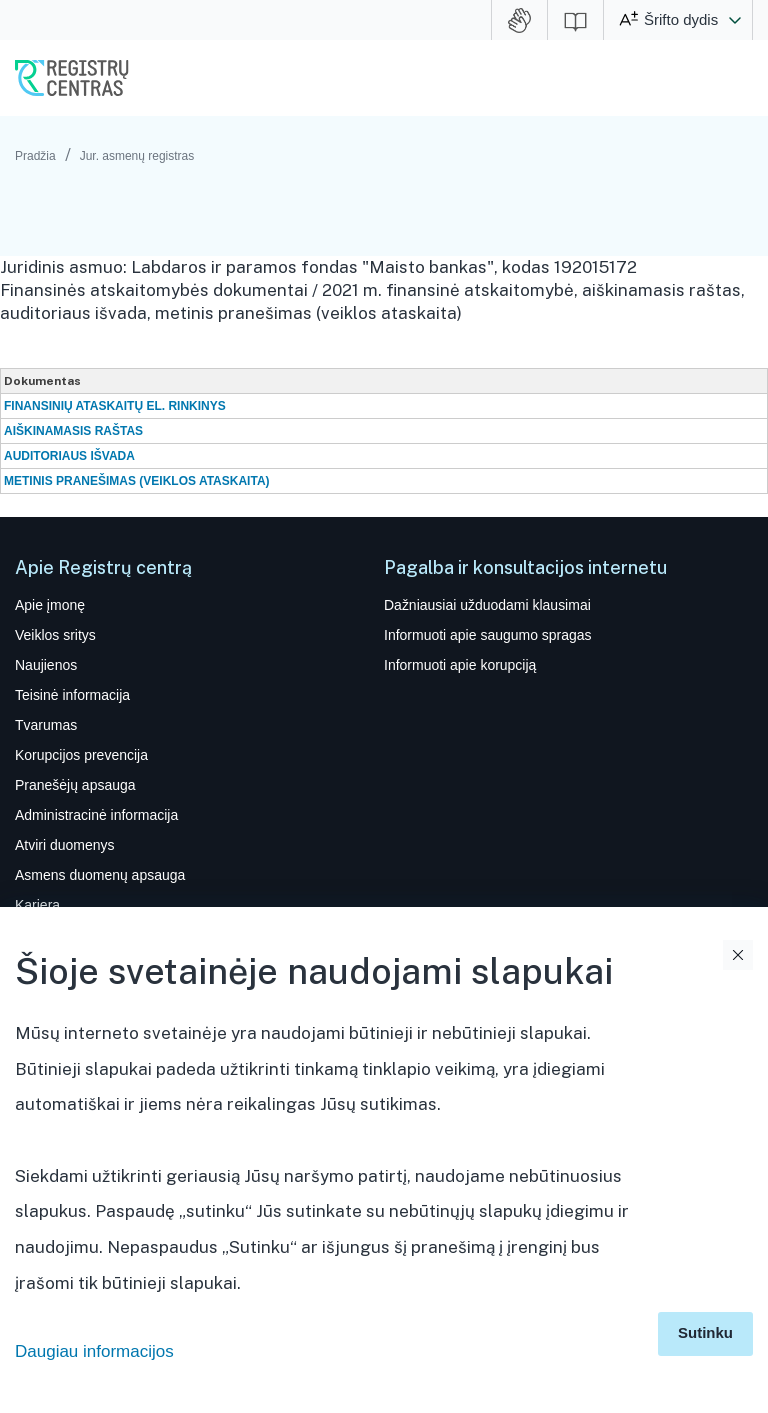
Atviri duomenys (64, 845)
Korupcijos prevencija (81, 755)
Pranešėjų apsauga (75, 785)
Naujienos (46, 665)
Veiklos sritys (55, 635)
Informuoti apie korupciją (460, 665)
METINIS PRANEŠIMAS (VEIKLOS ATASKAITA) (137, 481)
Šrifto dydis (681, 19)
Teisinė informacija (72, 695)
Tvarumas (46, 725)
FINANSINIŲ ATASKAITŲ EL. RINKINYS (115, 406)
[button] (735, 20)
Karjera (37, 905)
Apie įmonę (50, 605)
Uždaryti (738, 955)
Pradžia (35, 156)
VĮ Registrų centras (72, 78)
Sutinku (705, 1332)
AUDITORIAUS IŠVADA (69, 456)
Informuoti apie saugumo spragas (488, 635)
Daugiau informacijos (94, 1351)
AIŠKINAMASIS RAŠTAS (73, 431)
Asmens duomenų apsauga (100, 875)
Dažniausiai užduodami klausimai (487, 605)
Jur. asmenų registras (137, 156)
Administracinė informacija (96, 815)
